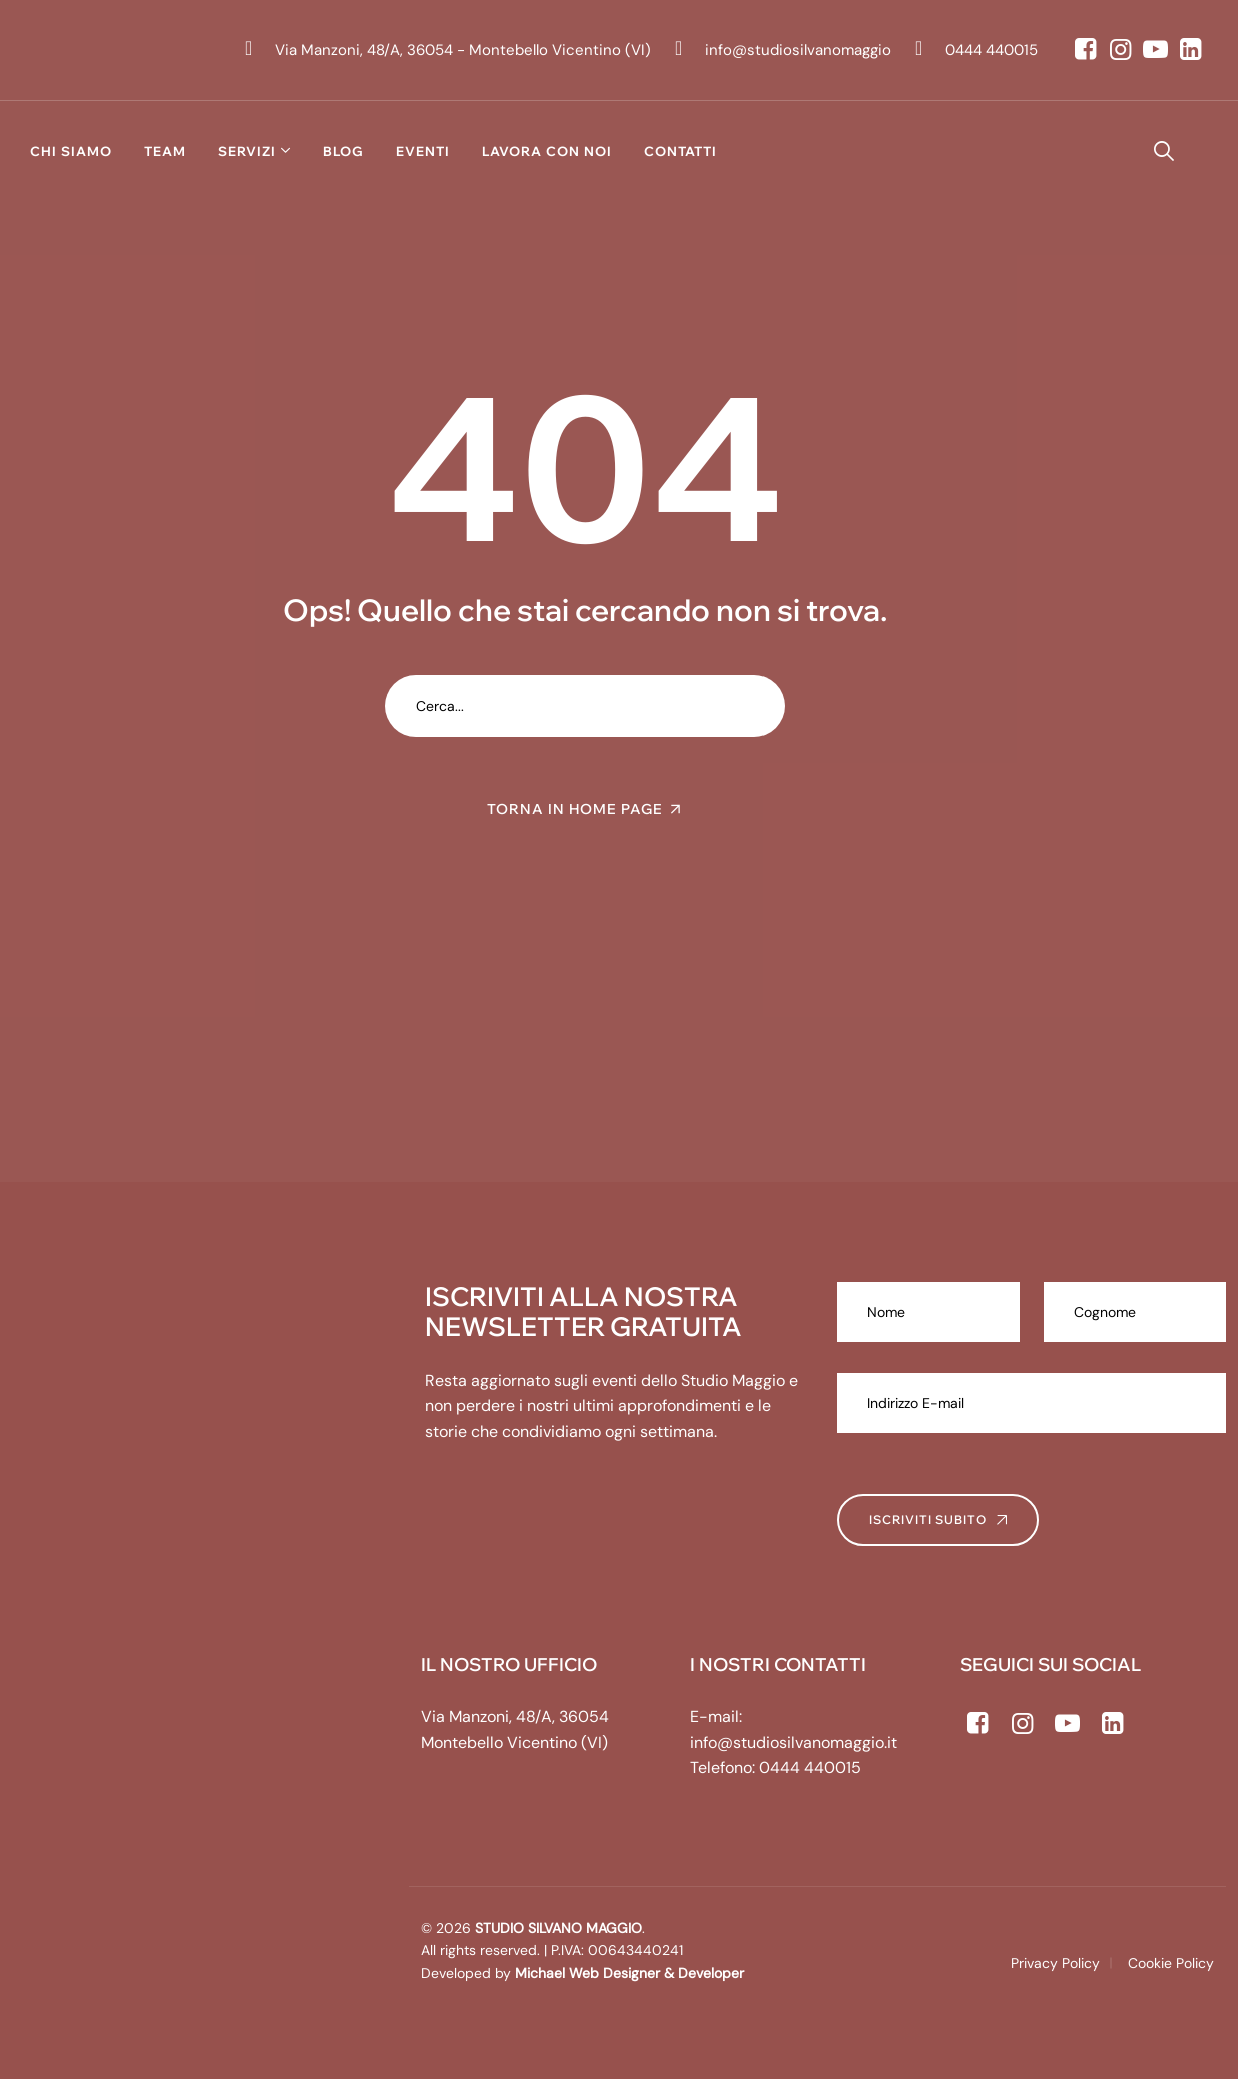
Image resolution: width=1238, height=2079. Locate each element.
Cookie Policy (1171, 1963)
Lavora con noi (547, 151)
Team (165, 151)
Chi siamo (71, 151)
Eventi (423, 151)
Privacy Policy (1055, 1963)
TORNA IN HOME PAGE (575, 809)
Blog (343, 151)
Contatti (680, 151)
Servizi (247, 151)
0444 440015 (810, 1767)
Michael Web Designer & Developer (627, 1973)
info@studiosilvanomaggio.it (793, 1742)
